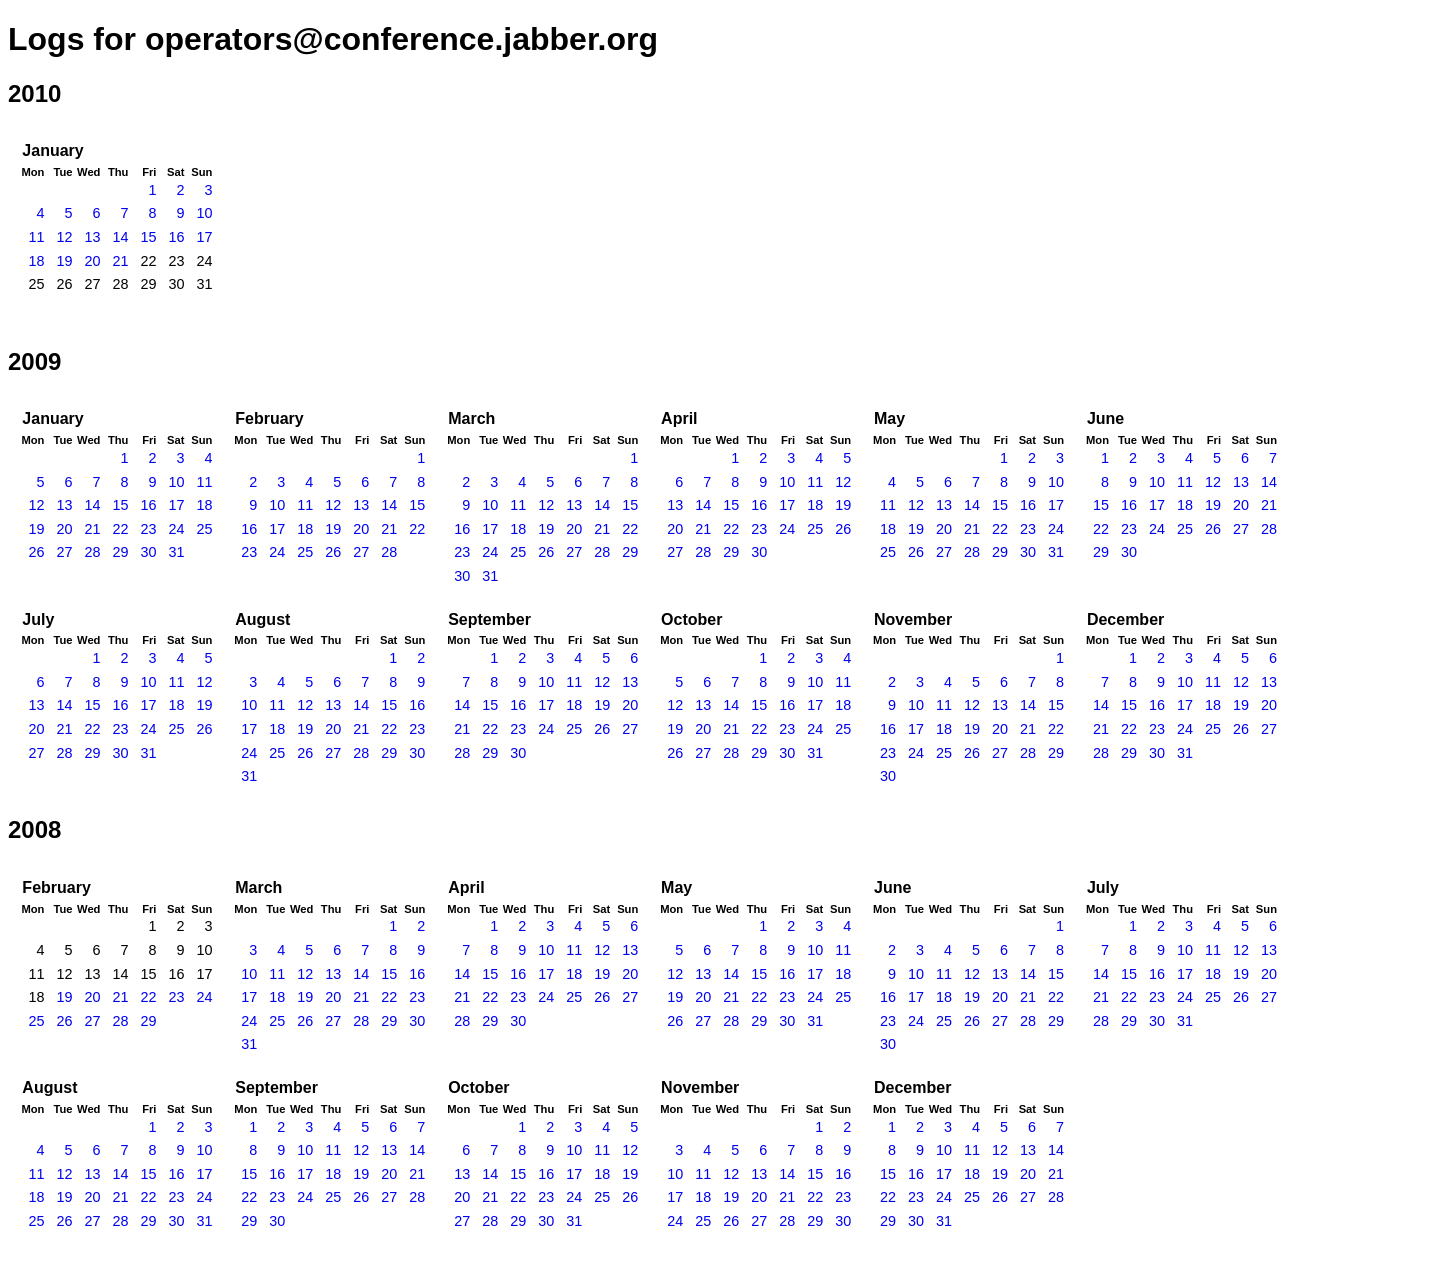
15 (148, 237)
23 (148, 529)
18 (36, 261)
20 (92, 261)
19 (64, 261)
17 (204, 237)
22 (120, 529)
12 (64, 237)
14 (120, 237)
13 (92, 237)
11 (36, 237)
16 (176, 237)
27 (64, 552)
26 (36, 552)
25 (204, 529)
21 (120, 261)
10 (204, 213)
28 (92, 552)
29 (120, 552)
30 (148, 552)
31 (176, 552)
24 (176, 529)
